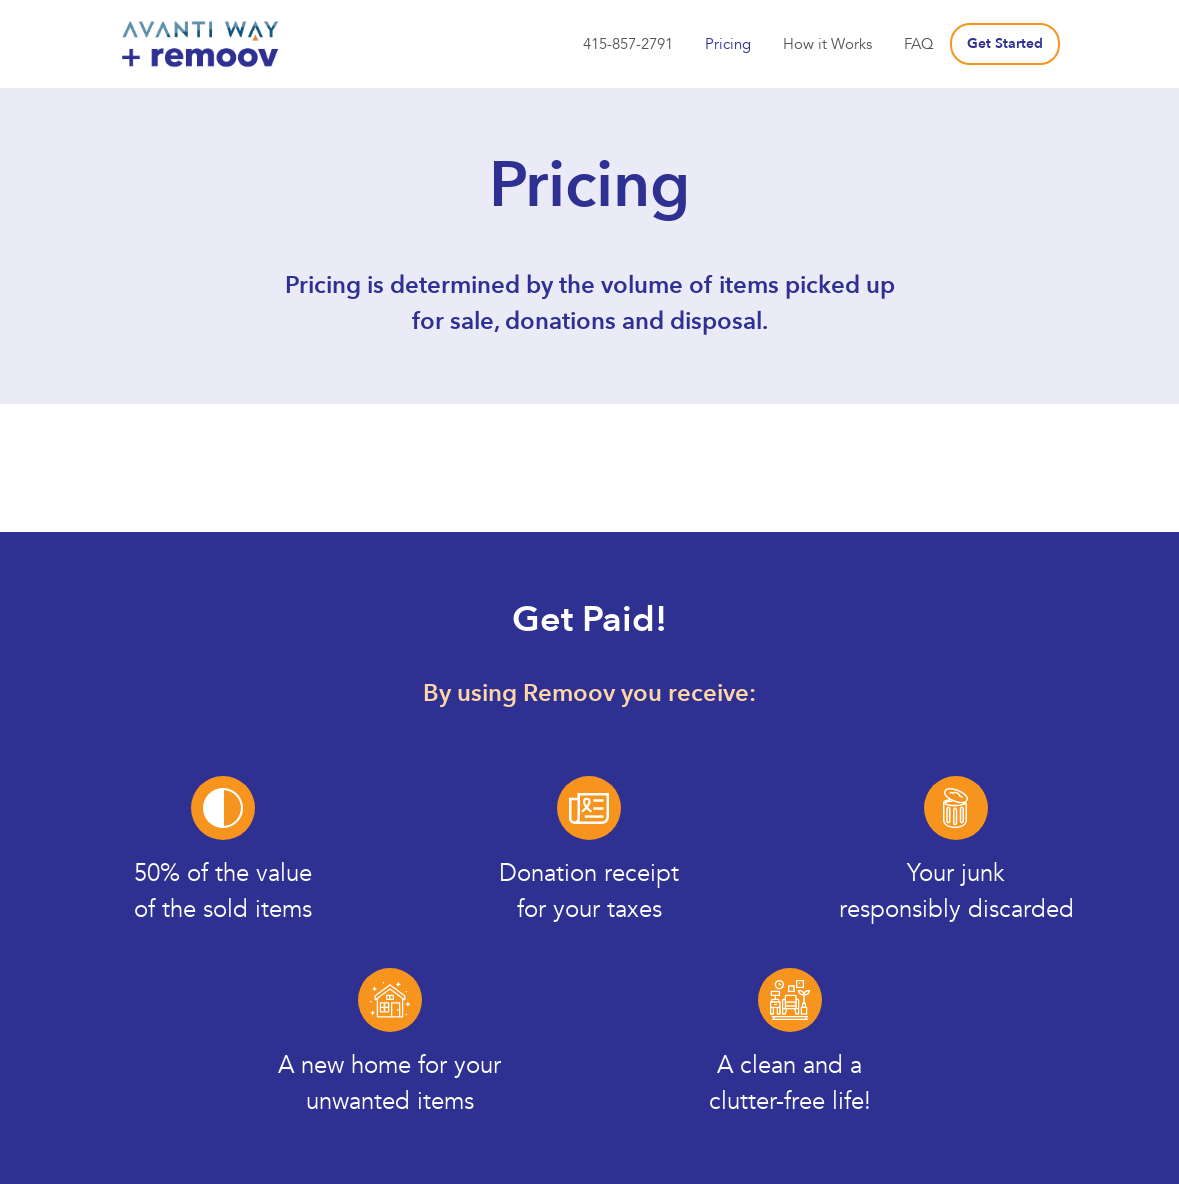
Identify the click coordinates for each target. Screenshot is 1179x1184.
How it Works (827, 44)
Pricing (728, 44)
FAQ (919, 44)
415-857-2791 (628, 44)
